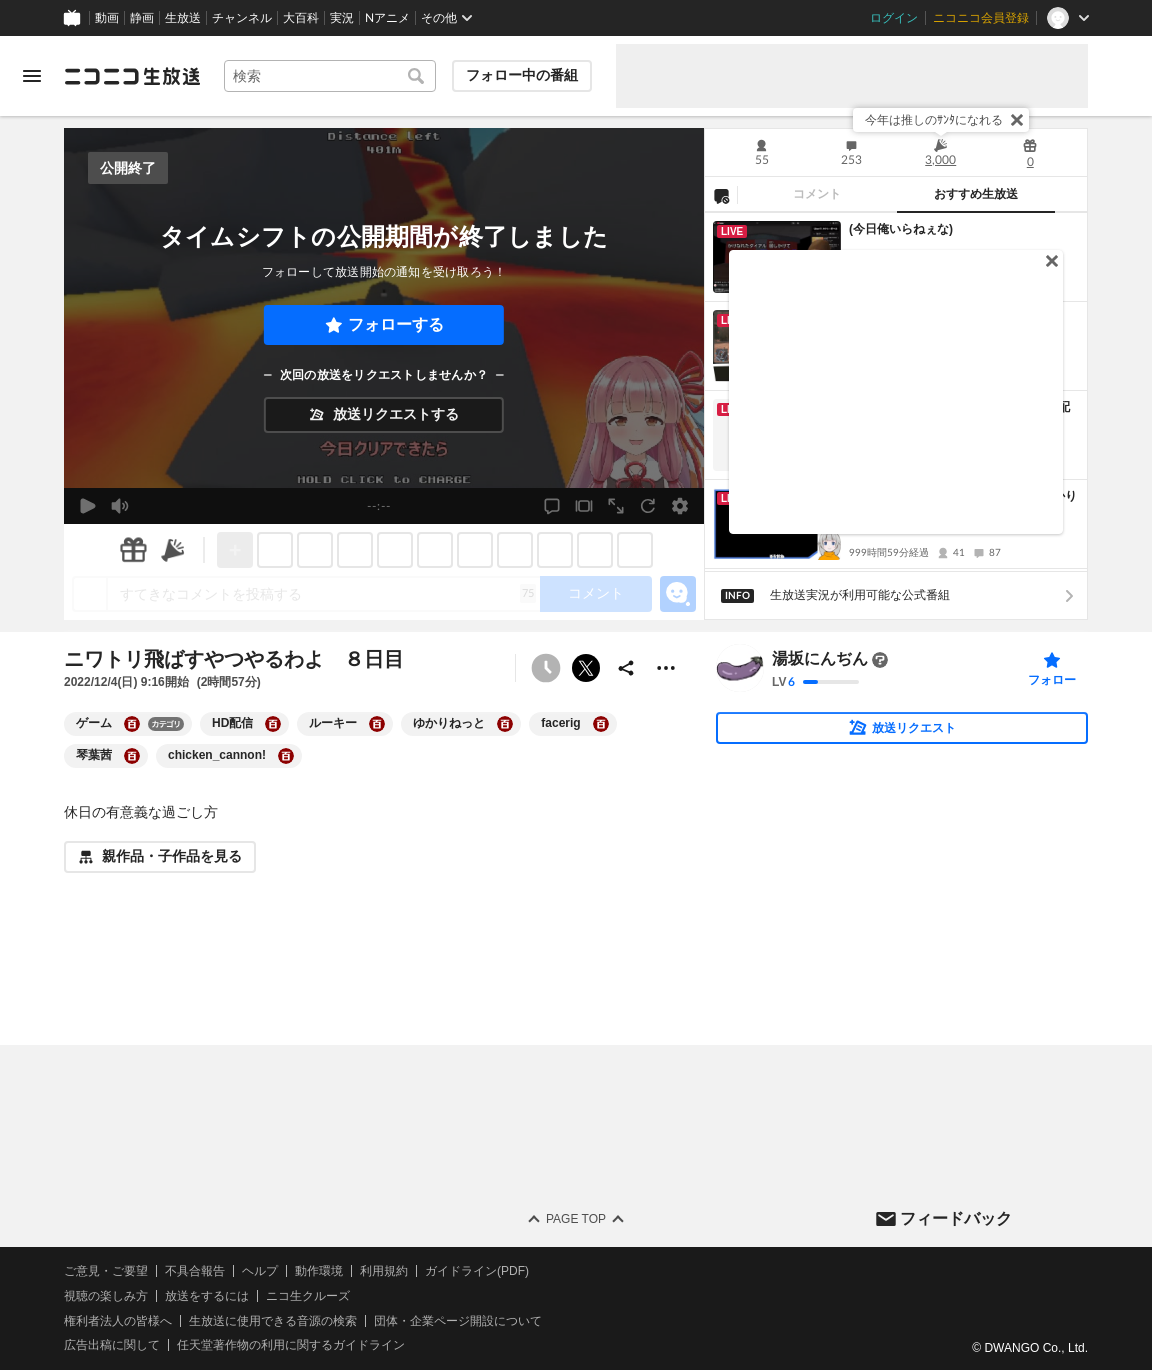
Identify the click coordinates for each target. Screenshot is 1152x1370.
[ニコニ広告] (173, 550)
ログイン (894, 18)
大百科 (301, 18)
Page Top (576, 1219)
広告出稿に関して (112, 1346)
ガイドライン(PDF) (477, 1271)
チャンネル (242, 18)
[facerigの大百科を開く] (601, 724)
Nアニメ (387, 18)
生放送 (183, 18)
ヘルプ (260, 1271)
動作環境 (319, 1271)
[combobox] (330, 76)
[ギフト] (133, 550)
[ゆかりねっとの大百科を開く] (505, 724)
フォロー (1052, 680)
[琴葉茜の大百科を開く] (132, 756)
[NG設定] (721, 195)
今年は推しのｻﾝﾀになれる (934, 120)
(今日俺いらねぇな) (901, 229)
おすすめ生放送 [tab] (976, 194)
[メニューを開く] (32, 76)
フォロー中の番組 (522, 75)
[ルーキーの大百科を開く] (377, 724)
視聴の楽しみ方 (106, 1296)
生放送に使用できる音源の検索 (273, 1321)
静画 (142, 18)
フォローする (396, 324)
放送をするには (207, 1296)
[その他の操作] (666, 668)
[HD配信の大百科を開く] (273, 724)
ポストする (586, 668)
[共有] (626, 668)
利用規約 (384, 1271)
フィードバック (956, 1218)
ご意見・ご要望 (106, 1271)
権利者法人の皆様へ (118, 1321)
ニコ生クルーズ (308, 1296)
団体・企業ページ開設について (458, 1321)
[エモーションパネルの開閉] (678, 594)
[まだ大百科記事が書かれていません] (880, 660)
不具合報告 (195, 1271)
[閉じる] (1017, 120)
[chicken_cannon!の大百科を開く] (286, 756)
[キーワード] (330, 76)
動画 (107, 18)
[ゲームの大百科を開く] (132, 724)
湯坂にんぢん (820, 659)
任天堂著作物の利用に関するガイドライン (291, 1346)
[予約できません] (546, 668)
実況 (342, 18)
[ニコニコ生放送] (132, 76)
